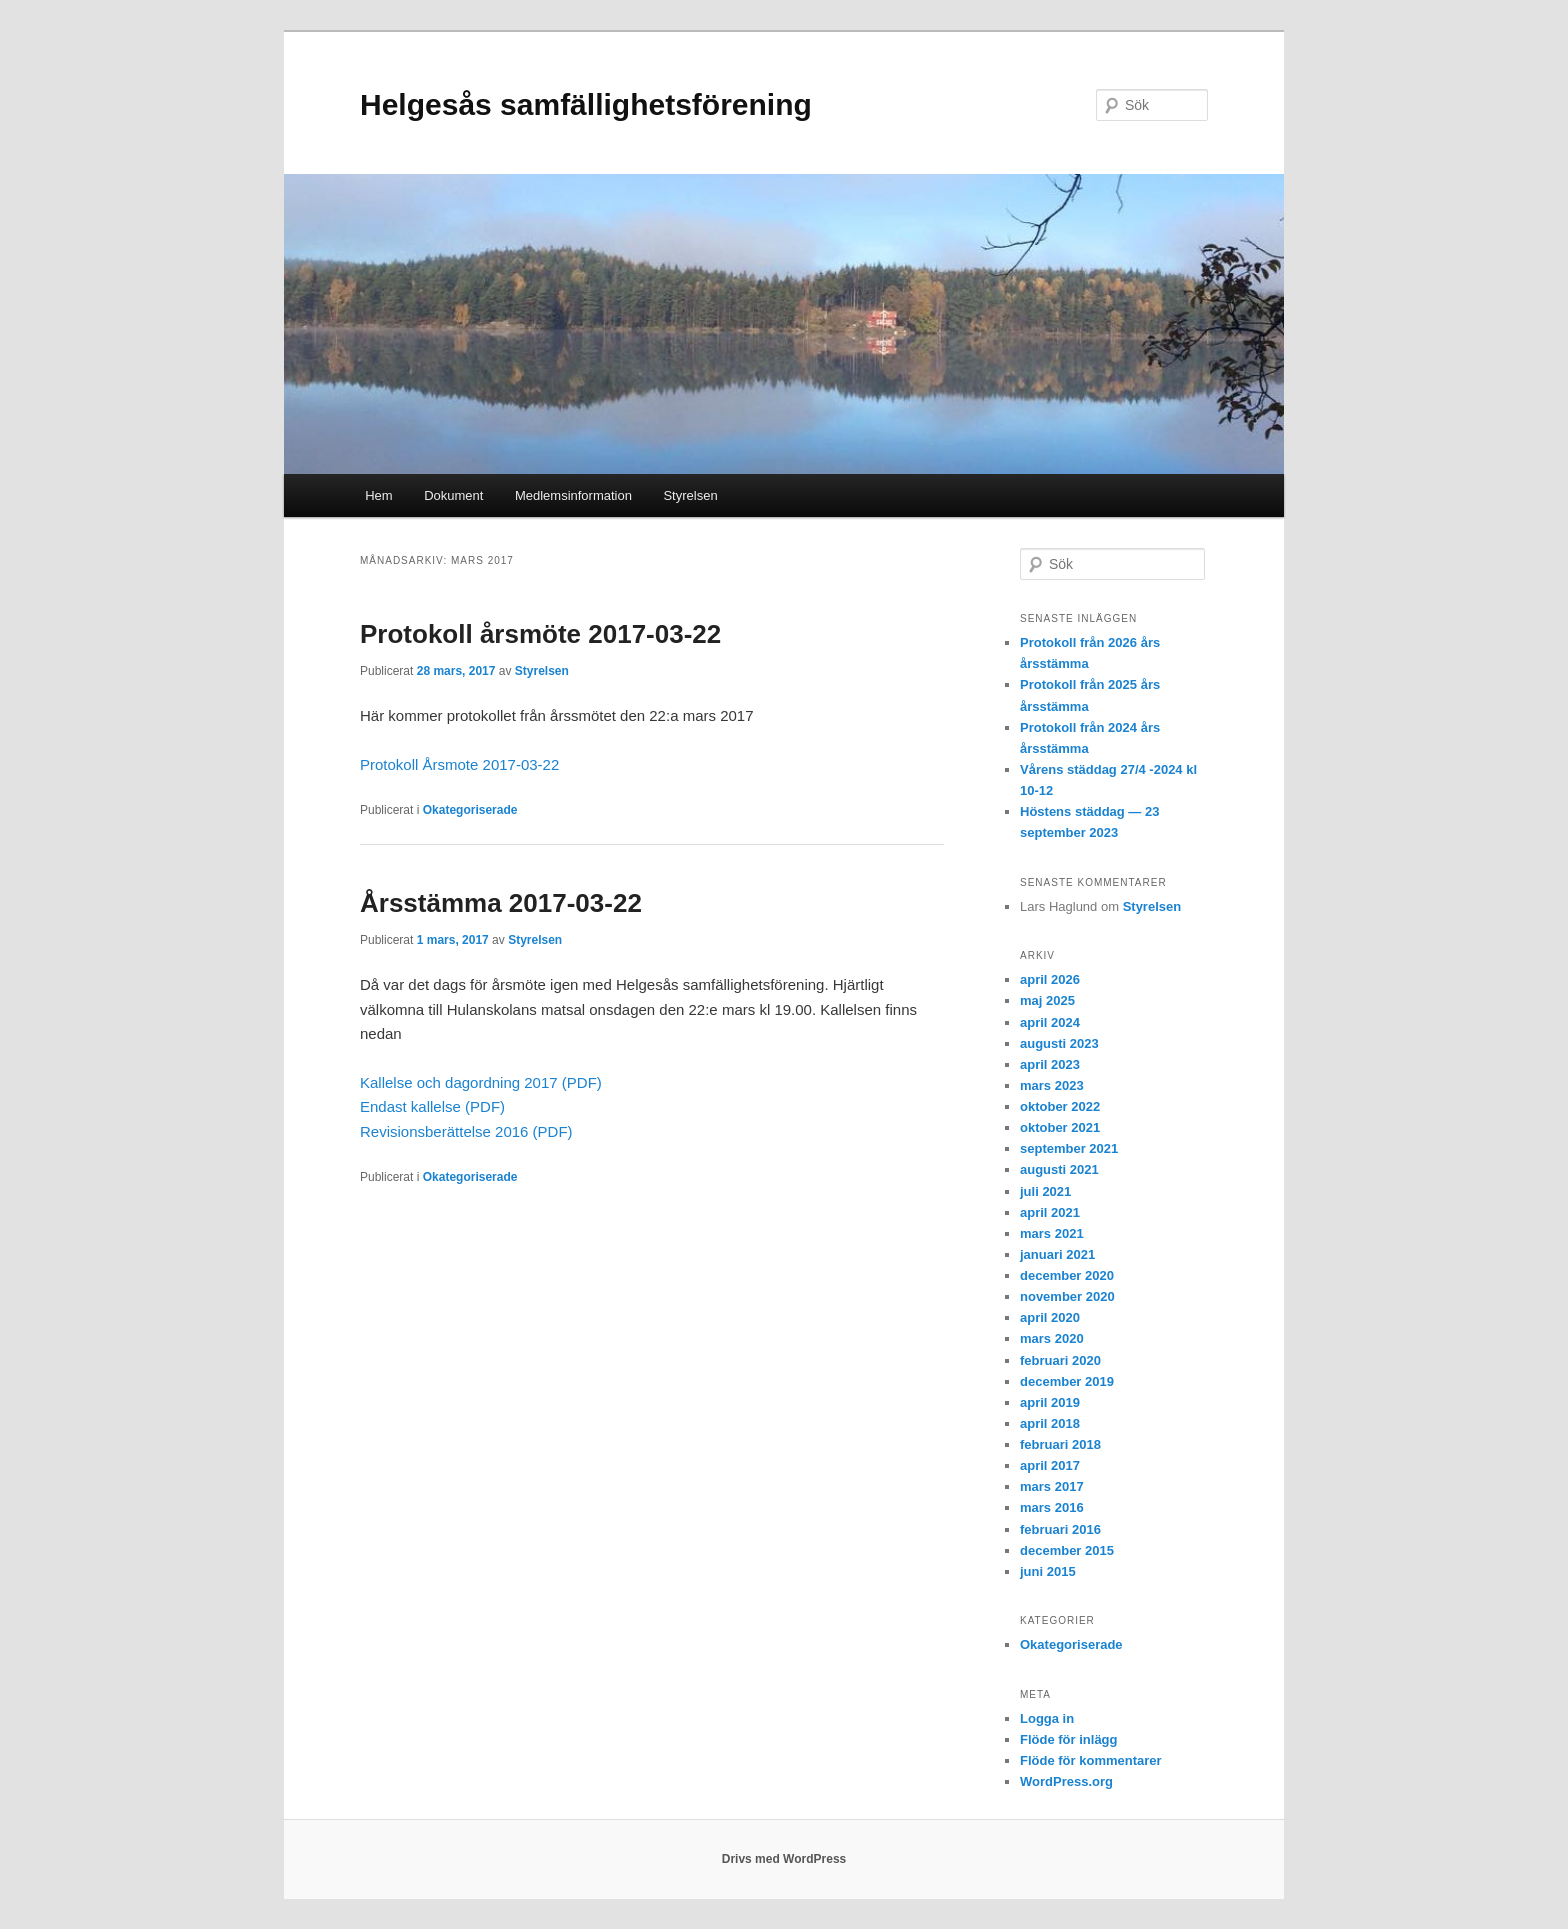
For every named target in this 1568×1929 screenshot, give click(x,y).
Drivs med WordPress (784, 1859)
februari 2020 (1060, 1360)
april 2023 (1050, 1064)
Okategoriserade (470, 810)
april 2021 (1050, 1212)
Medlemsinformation (573, 495)
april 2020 (1050, 1317)
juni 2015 (1048, 1571)
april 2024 (1050, 1022)
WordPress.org (1066, 1781)
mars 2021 (1052, 1233)
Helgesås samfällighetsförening (586, 104)
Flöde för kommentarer (1091, 1760)
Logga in (1047, 1718)
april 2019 (1050, 1402)
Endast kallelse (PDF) (432, 1106)
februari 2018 (1060, 1444)
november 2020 (1067, 1296)
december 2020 (1067, 1275)
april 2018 (1050, 1423)
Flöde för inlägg (1069, 1739)
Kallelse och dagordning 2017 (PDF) (481, 1082)
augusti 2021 (1059, 1169)
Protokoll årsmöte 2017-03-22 (540, 634)
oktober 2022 (1060, 1106)
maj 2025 (1047, 1000)
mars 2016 (1052, 1507)
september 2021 (1069, 1148)
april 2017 (1050, 1465)
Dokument (453, 495)
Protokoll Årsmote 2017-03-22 (459, 764)
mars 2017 (1052, 1486)
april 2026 (1050, 979)
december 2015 (1067, 1550)
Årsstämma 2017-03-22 (501, 903)
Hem (378, 495)
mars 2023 (1052, 1085)
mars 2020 (1052, 1338)
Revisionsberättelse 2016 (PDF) (466, 1131)
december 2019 (1067, 1381)
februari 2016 (1060, 1529)
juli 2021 (1045, 1191)
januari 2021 (1057, 1254)
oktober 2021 (1060, 1127)
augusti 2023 (1059, 1043)
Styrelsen (690, 495)
